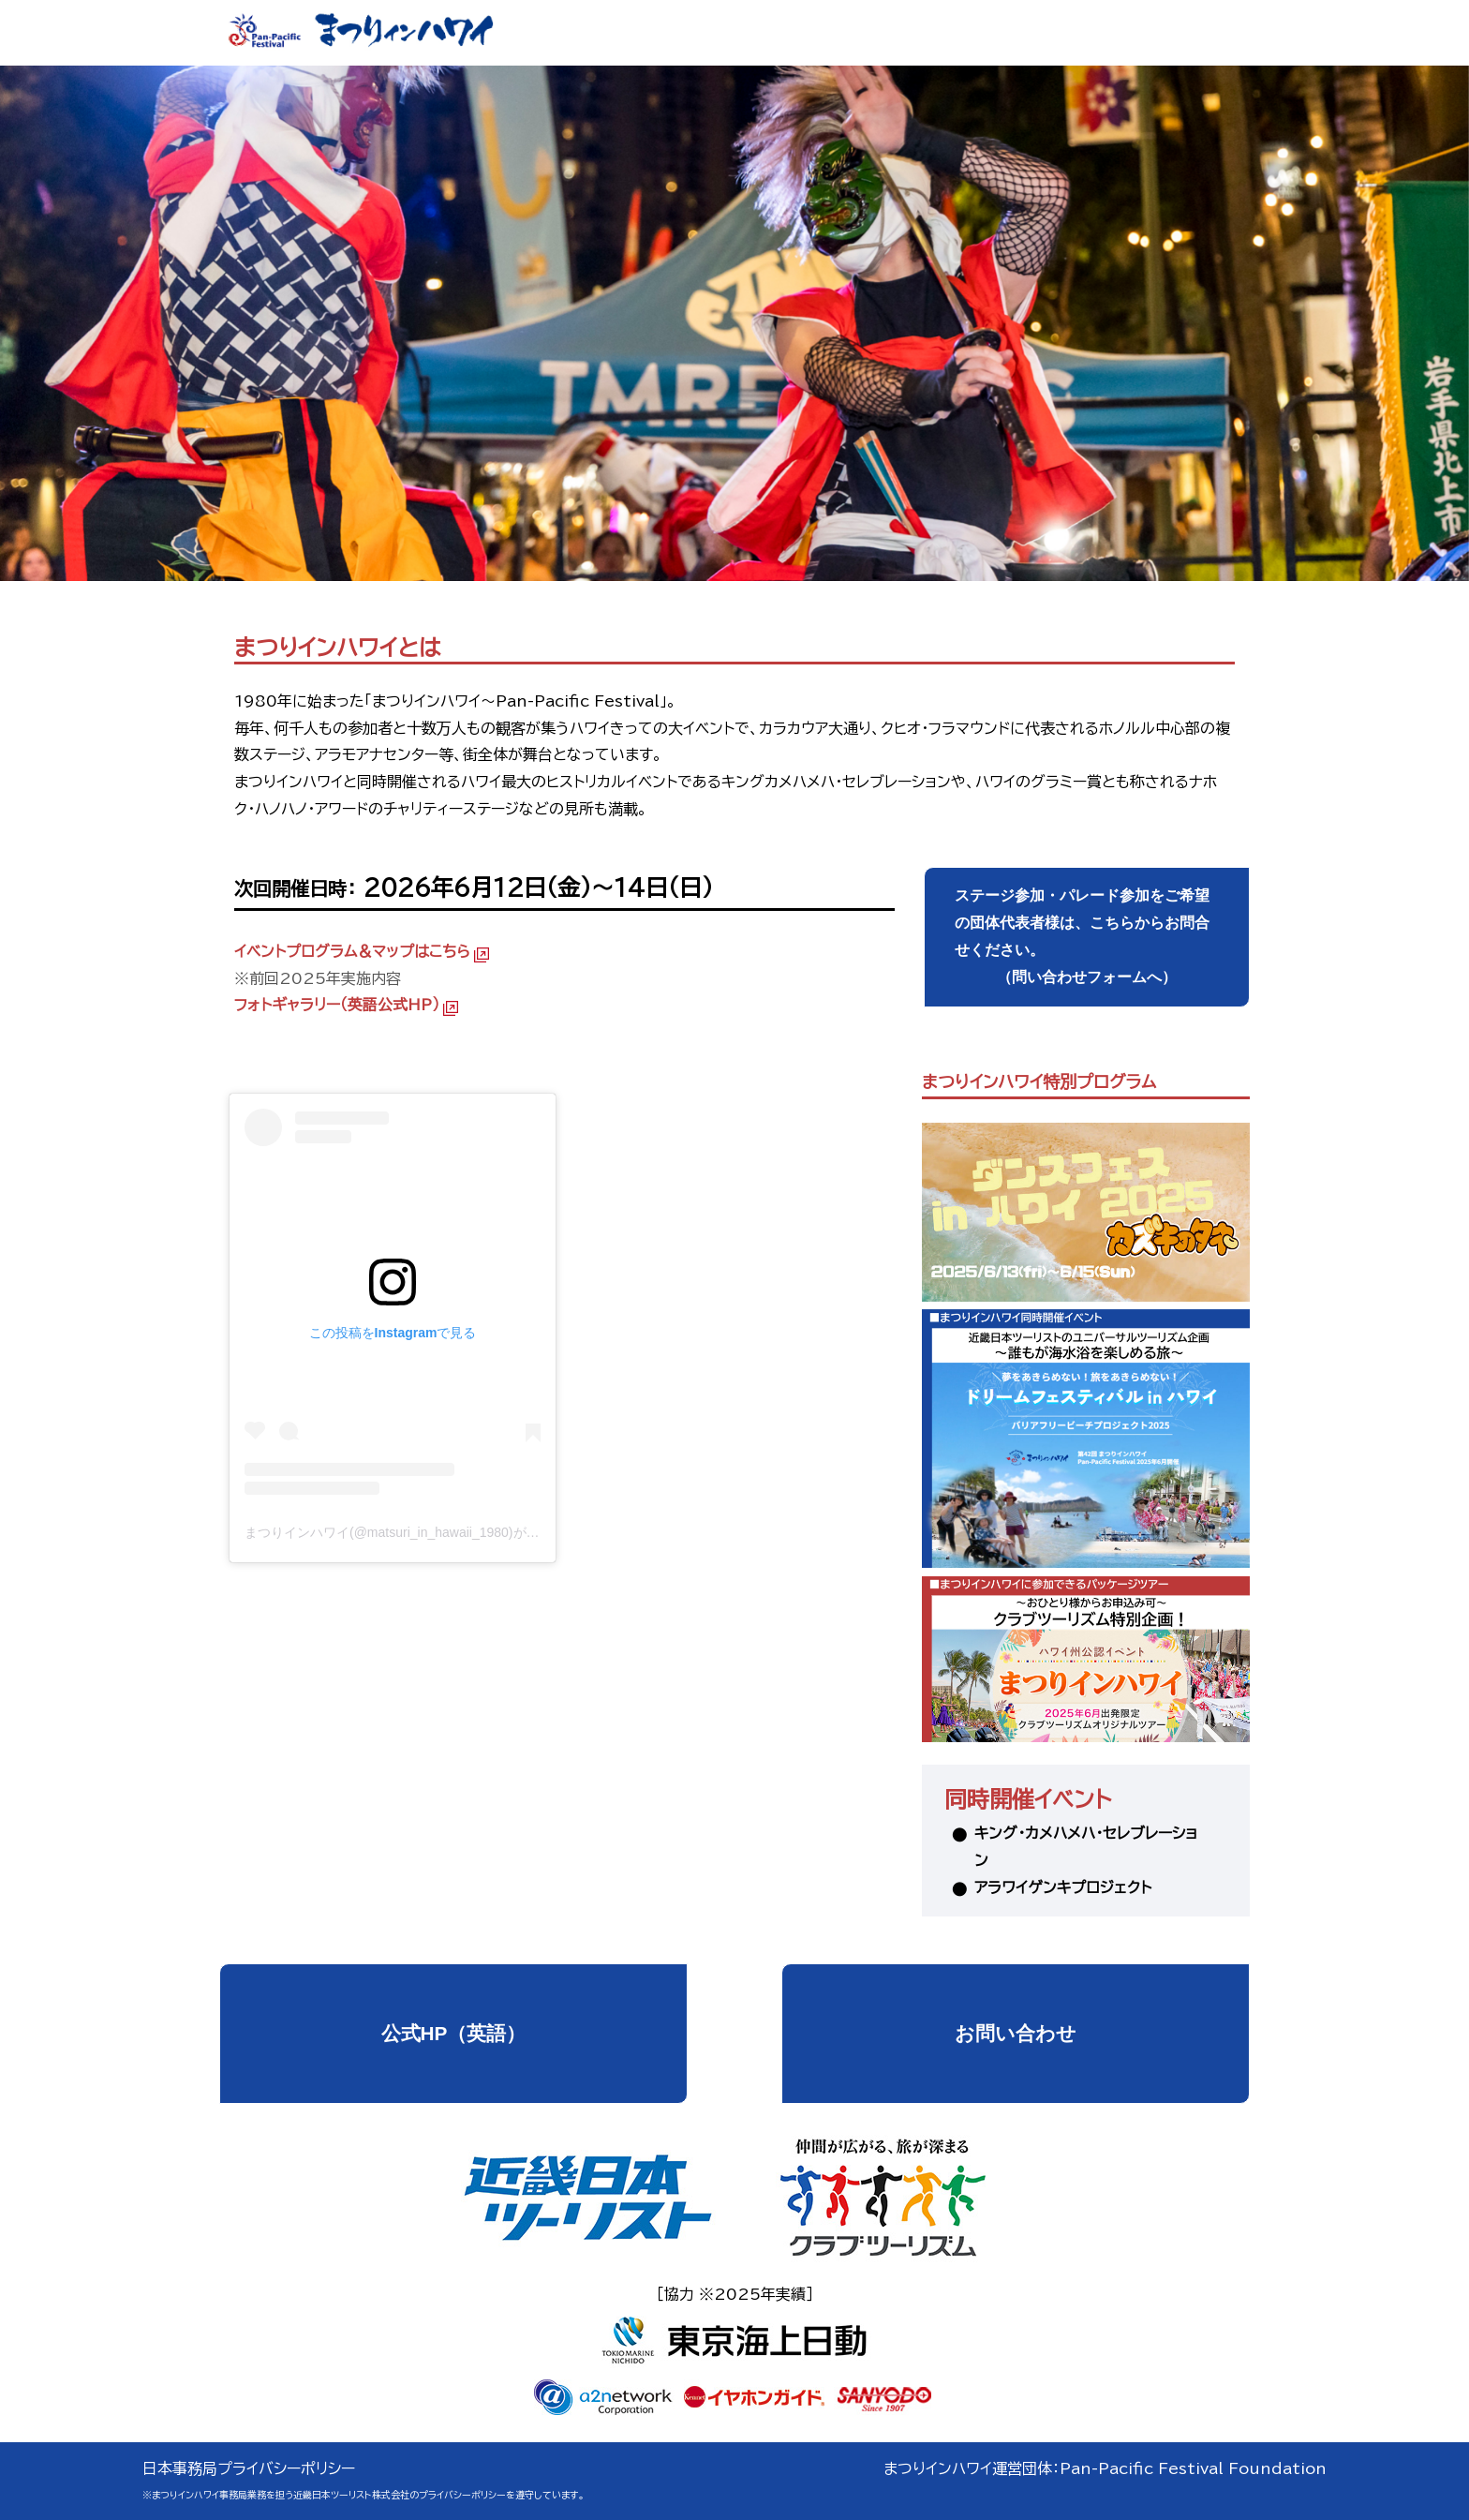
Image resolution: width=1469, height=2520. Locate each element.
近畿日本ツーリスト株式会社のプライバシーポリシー (399, 2494)
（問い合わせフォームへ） (1087, 933)
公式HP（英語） (454, 2033)
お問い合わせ (1015, 2033)
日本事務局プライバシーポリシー (248, 2468)
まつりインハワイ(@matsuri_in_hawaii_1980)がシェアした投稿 (431, 1532)
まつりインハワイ (564, 1056)
